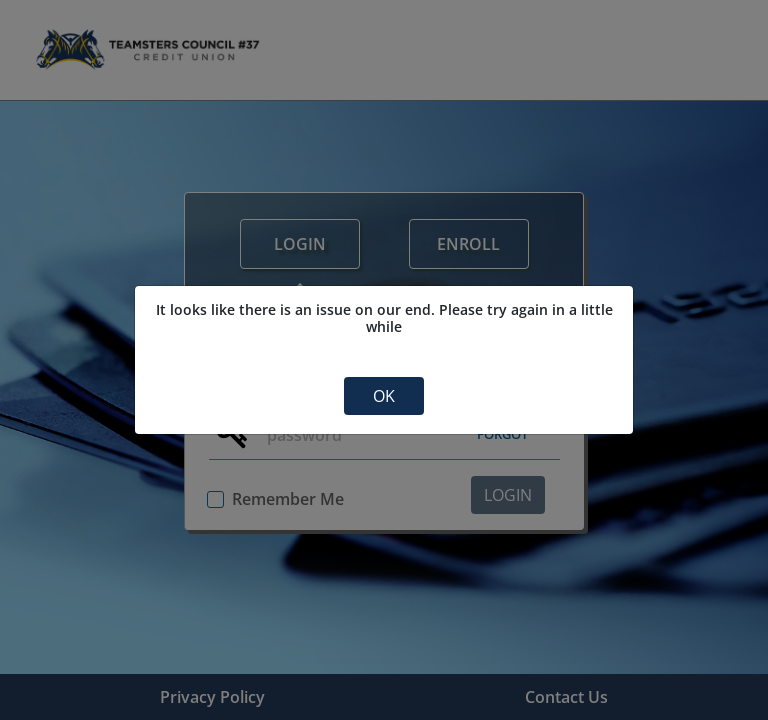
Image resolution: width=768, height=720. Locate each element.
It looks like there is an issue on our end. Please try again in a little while (384, 318)
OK (384, 396)
